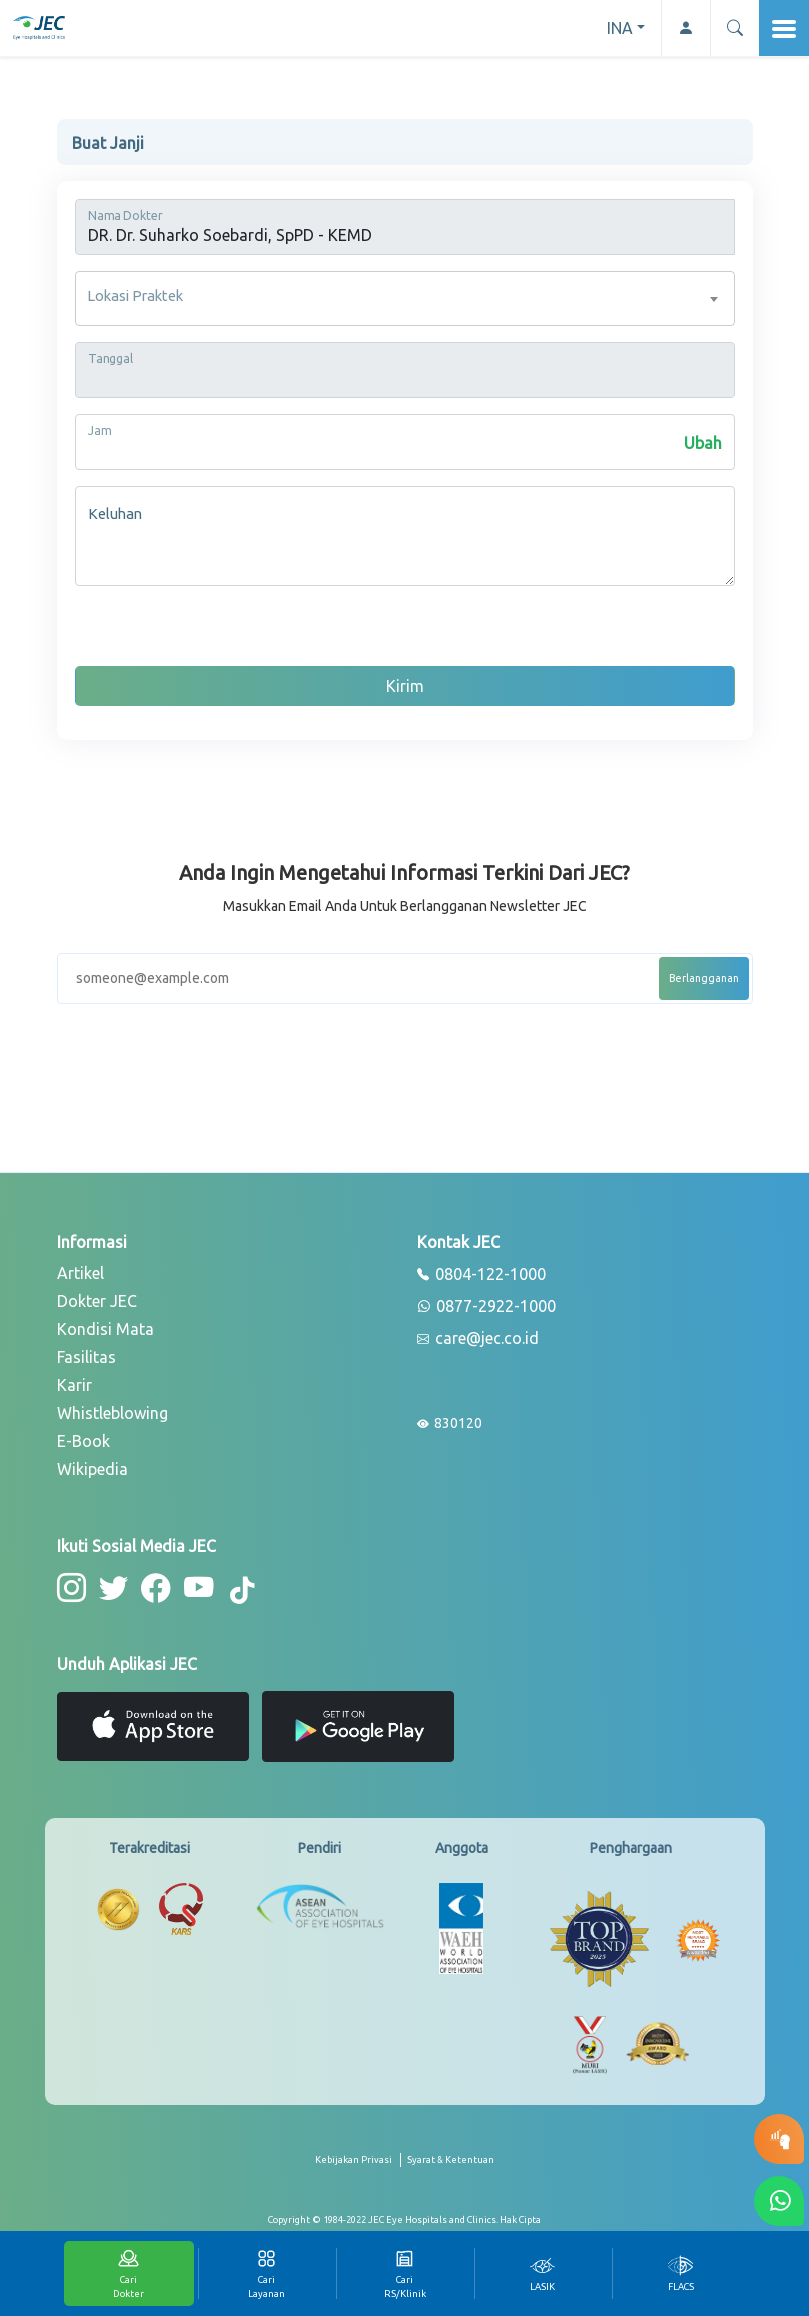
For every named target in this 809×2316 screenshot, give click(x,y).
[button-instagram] (70, 1586)
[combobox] (405, 298)
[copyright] (404, 2218)
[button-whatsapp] (779, 2201)
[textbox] (405, 298)
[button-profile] (685, 28)
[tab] (543, 2273)
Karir (74, 1385)
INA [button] (620, 28)
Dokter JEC (97, 1301)
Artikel (80, 1273)
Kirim (405, 686)
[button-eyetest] (779, 2139)
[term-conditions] (450, 2166)
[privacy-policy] (358, 2166)
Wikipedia (92, 1469)
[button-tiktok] (233, 1590)
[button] (734, 28)
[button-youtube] (191, 1586)
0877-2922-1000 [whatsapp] (486, 1307)
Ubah (703, 443)
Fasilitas (86, 1357)
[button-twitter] (110, 1586)
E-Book (83, 1441)
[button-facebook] (150, 1586)
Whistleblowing (112, 1413)
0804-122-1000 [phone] (481, 1275)
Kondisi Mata (105, 1329)
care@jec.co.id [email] (478, 1339)
